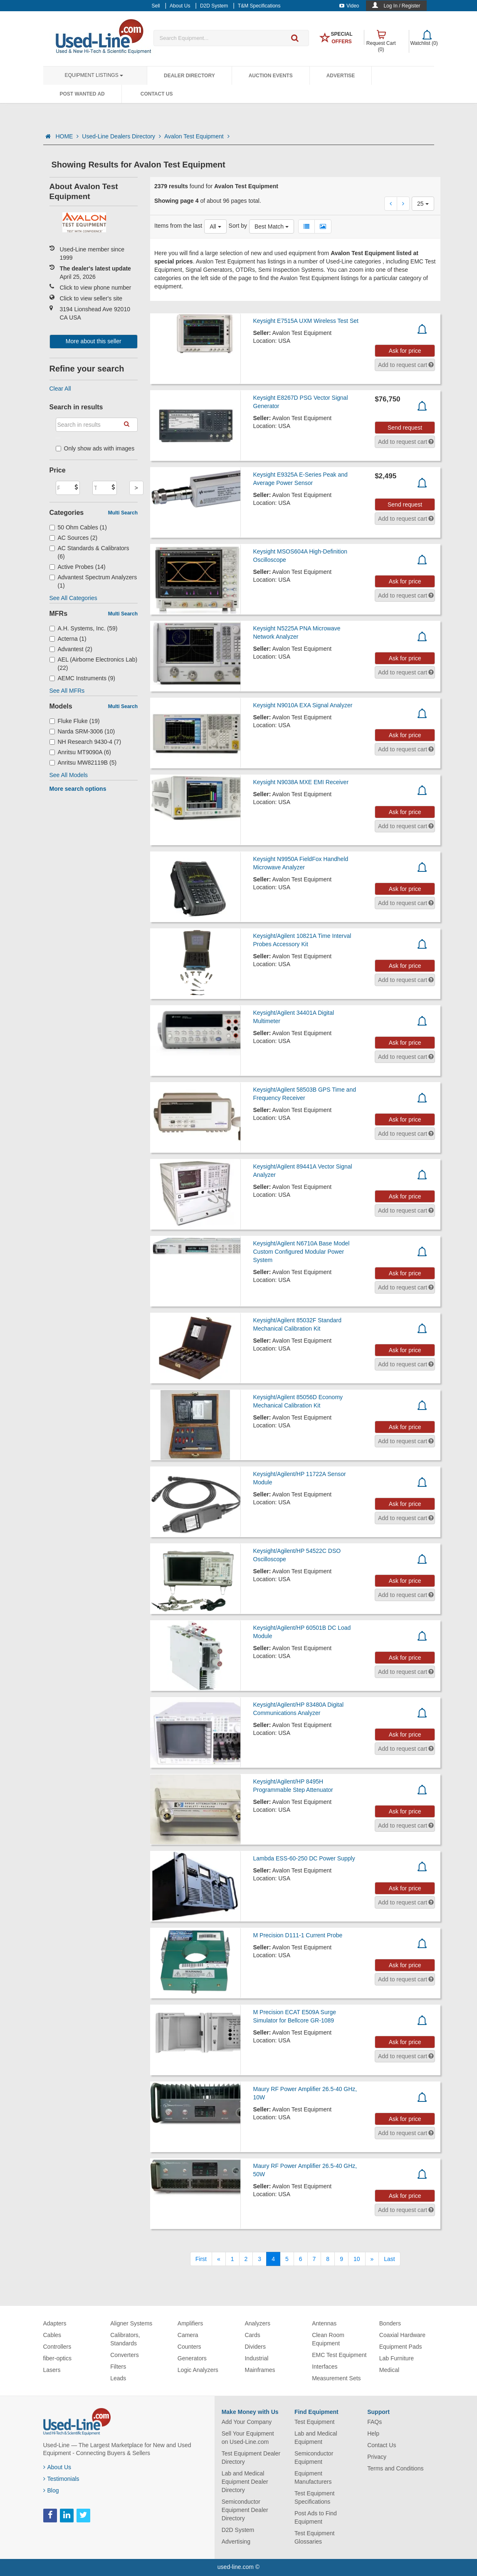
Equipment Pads (400, 2346)
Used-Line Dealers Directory (121, 136)
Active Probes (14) (77, 566)
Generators (192, 2358)
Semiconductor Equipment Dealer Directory (245, 2510)
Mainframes (260, 2370)
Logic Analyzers (198, 2370)
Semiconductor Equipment (313, 2457)
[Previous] (219, 2259)
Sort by (238, 225)
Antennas (324, 2323)
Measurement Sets (336, 2378)
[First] (201, 2259)
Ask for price (405, 350)
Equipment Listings (94, 75)
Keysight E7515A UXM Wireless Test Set (305, 320)
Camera (188, 2335)
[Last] (389, 2259)
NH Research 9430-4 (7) (85, 741)
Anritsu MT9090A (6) (80, 752)
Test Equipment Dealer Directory (251, 2457)
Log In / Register (401, 6)
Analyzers (257, 2323)
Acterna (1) (68, 638)
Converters (124, 2355)
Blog (51, 2490)
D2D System (238, 2530)
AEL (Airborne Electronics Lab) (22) (93, 663)
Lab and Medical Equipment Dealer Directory (245, 2481)
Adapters (55, 2323)
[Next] (372, 2259)
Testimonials (61, 2478)
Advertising (236, 2541)
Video (349, 6)
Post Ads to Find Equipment (315, 2517)
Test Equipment (314, 2422)
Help (373, 2433)
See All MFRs (67, 690)
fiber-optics (57, 2358)
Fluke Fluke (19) (74, 721)
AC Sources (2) (73, 537)
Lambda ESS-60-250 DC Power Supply (304, 1858)
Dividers (255, 2346)
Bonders (390, 2323)
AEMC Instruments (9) (82, 678)
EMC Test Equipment (339, 2355)
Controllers (57, 2346)
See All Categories (73, 598)
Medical (389, 2370)
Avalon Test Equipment (197, 136)
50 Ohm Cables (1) (78, 527)
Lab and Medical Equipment (315, 2437)
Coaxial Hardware (402, 2335)
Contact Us (157, 94)
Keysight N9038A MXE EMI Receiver (301, 782)
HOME (67, 136)
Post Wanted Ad (82, 94)
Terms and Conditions (395, 2468)
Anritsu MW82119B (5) (83, 762)
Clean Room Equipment (328, 2339)
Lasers (52, 2370)
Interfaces (324, 2366)
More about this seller (93, 341)
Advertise (340, 76)
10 (356, 2259)
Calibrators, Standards (125, 2339)
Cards (252, 2335)
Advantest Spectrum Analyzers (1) (93, 581)
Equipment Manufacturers (312, 2477)
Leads (118, 2378)
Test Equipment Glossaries (314, 2537)
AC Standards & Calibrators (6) (89, 552)
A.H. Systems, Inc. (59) (83, 628)
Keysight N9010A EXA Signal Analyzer (303, 705)
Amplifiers (190, 2323)
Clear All (60, 388)
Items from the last (178, 225)
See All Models (68, 775)
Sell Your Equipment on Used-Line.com (248, 2437)
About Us (57, 2467)
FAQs (374, 2422)
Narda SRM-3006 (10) (82, 731)
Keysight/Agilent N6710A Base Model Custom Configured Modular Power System (301, 1251)
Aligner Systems (131, 2323)
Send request (405, 427)
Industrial (256, 2358)
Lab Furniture (396, 2358)
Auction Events (271, 76)
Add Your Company (247, 2422)
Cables (52, 2335)
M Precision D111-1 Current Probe (298, 1935)
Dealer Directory (189, 76)
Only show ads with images (95, 448)
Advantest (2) (70, 649)
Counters (189, 2346)
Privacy (376, 2456)
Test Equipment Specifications (314, 2497)
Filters (118, 2366)
